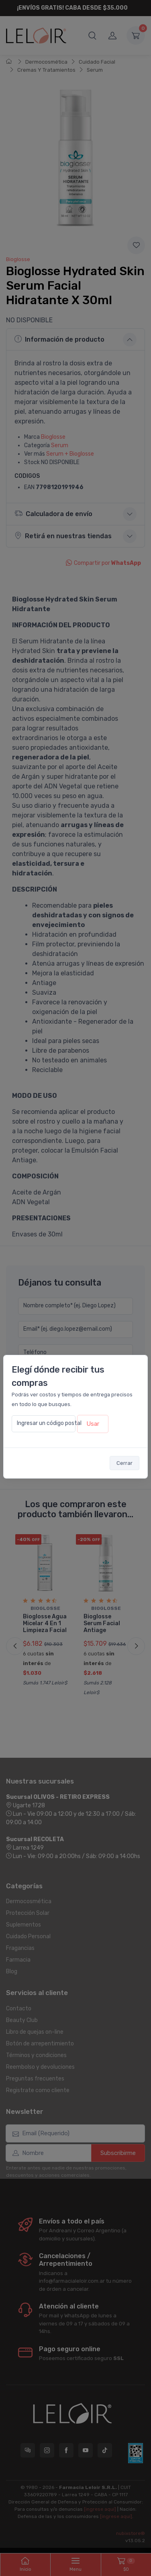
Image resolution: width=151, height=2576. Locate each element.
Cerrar (124, 1463)
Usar (92, 1423)
